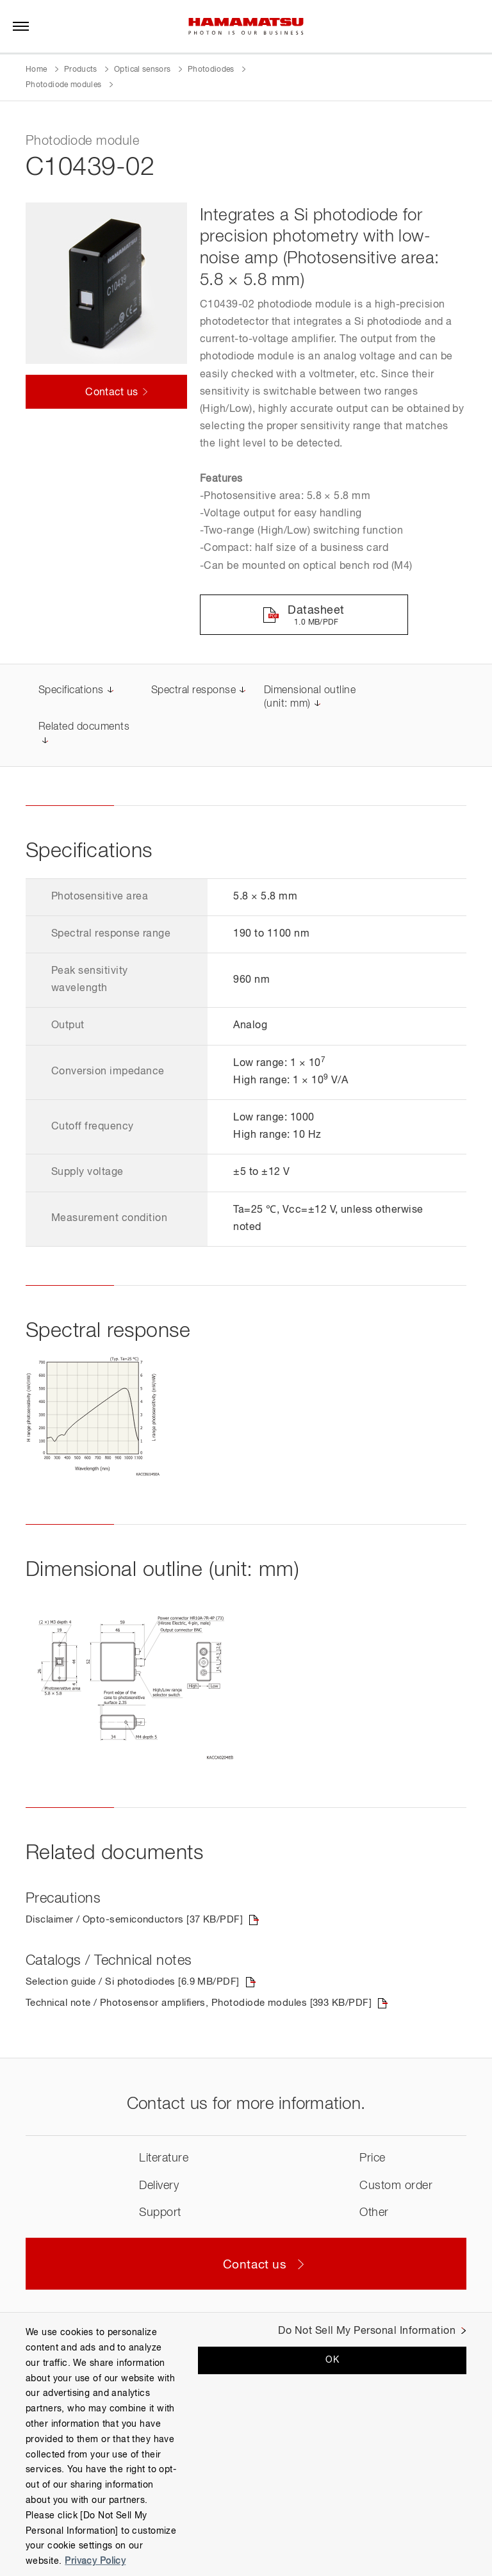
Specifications (71, 692)
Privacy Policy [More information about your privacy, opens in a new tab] (95, 2561)
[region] (246, 2444)
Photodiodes (211, 70)
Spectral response (193, 692)
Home (36, 70)
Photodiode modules (63, 85)
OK (332, 2360)
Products (80, 70)
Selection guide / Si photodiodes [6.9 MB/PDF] (138, 1985)
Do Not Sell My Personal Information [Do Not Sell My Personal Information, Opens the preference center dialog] (366, 2331)
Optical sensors (142, 70)
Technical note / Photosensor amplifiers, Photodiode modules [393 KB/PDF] (209, 2006)
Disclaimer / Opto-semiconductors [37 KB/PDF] (141, 1922)
